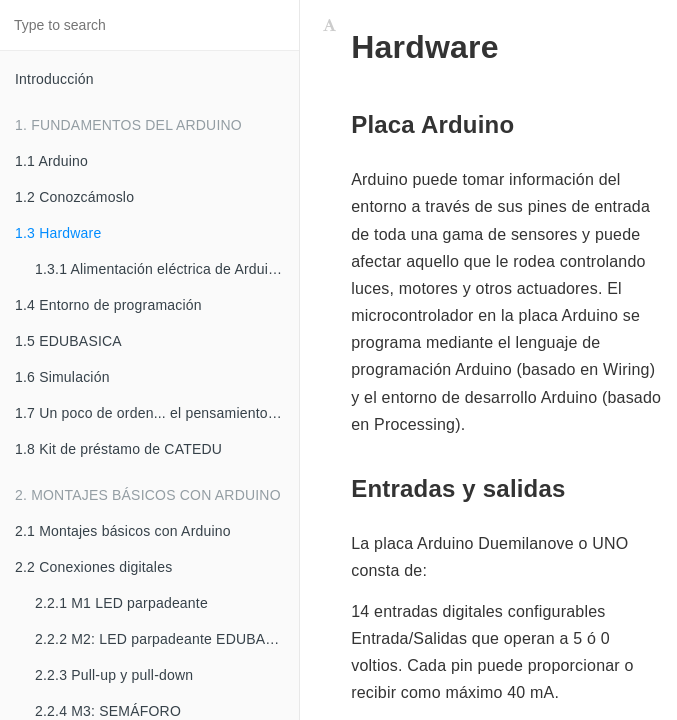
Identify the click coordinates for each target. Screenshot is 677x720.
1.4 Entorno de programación (108, 305)
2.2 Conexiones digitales (93, 567)
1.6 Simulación (62, 377)
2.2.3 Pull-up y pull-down (114, 675)
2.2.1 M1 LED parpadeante (121, 603)
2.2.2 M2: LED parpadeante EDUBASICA (167, 639)
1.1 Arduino (51, 161)
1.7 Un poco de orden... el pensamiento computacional (157, 413)
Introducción (54, 79)
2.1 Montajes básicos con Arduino (123, 531)
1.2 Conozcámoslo (74, 197)
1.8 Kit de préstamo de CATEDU (118, 449)
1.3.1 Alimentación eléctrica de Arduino (159, 269)
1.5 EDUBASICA (68, 341)
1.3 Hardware (58, 233)
